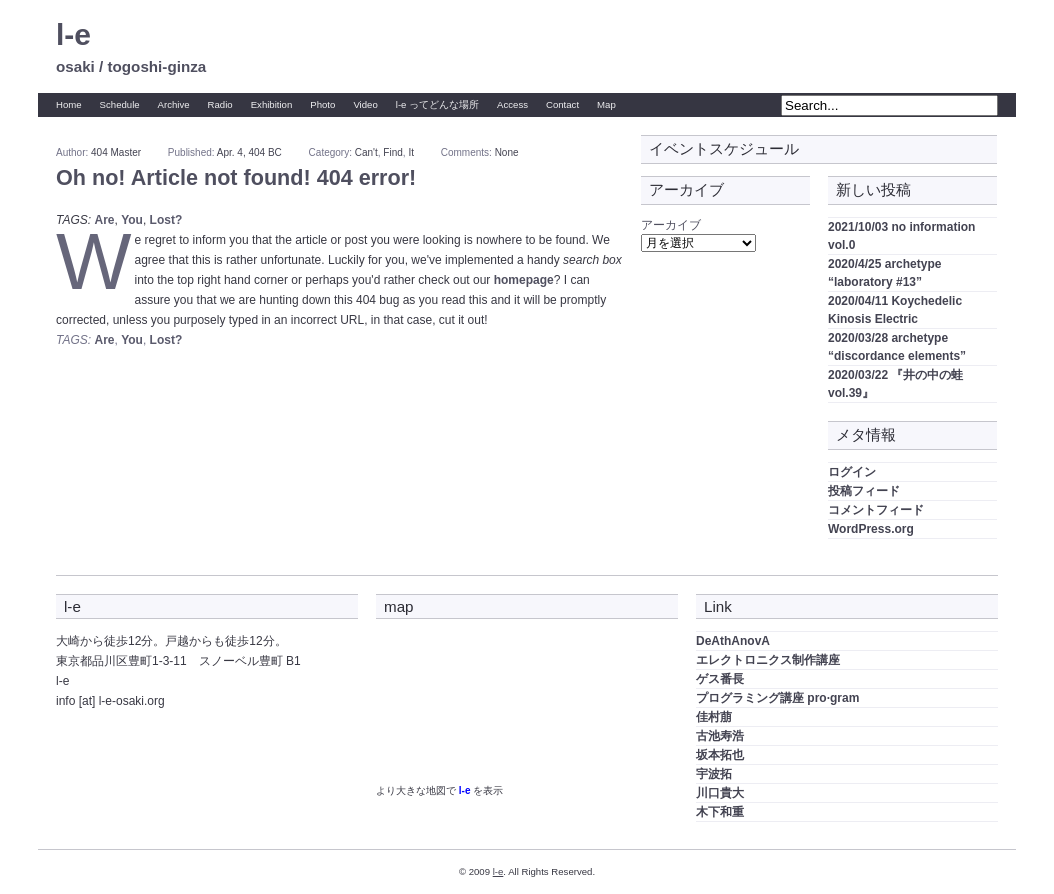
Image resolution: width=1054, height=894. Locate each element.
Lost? (166, 220)
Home (69, 104)
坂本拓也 (720, 755)
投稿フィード (864, 491)
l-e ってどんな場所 (437, 104)
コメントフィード (876, 510)
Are (104, 220)
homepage (524, 280)
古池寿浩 (720, 736)
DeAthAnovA (733, 641)
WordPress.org (871, 529)
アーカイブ (671, 225)
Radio (220, 104)
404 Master (116, 152)
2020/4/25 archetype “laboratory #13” (884, 273)
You (132, 220)
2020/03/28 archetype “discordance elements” (897, 347)
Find (392, 152)
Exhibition (272, 104)
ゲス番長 (720, 679)
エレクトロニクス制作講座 (768, 660)
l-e (73, 34)
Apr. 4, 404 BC (249, 152)
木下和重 (720, 812)
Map (606, 104)
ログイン (852, 472)
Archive (174, 104)
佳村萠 (714, 717)
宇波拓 (714, 774)
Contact (562, 104)
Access (512, 104)
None (507, 152)
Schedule (120, 104)
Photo (322, 104)
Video (365, 104)
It (411, 152)
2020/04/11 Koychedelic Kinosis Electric (895, 310)
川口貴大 (720, 793)
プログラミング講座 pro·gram (777, 698)
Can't (366, 152)
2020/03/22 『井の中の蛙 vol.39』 (895, 384)
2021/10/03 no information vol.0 (901, 236)
